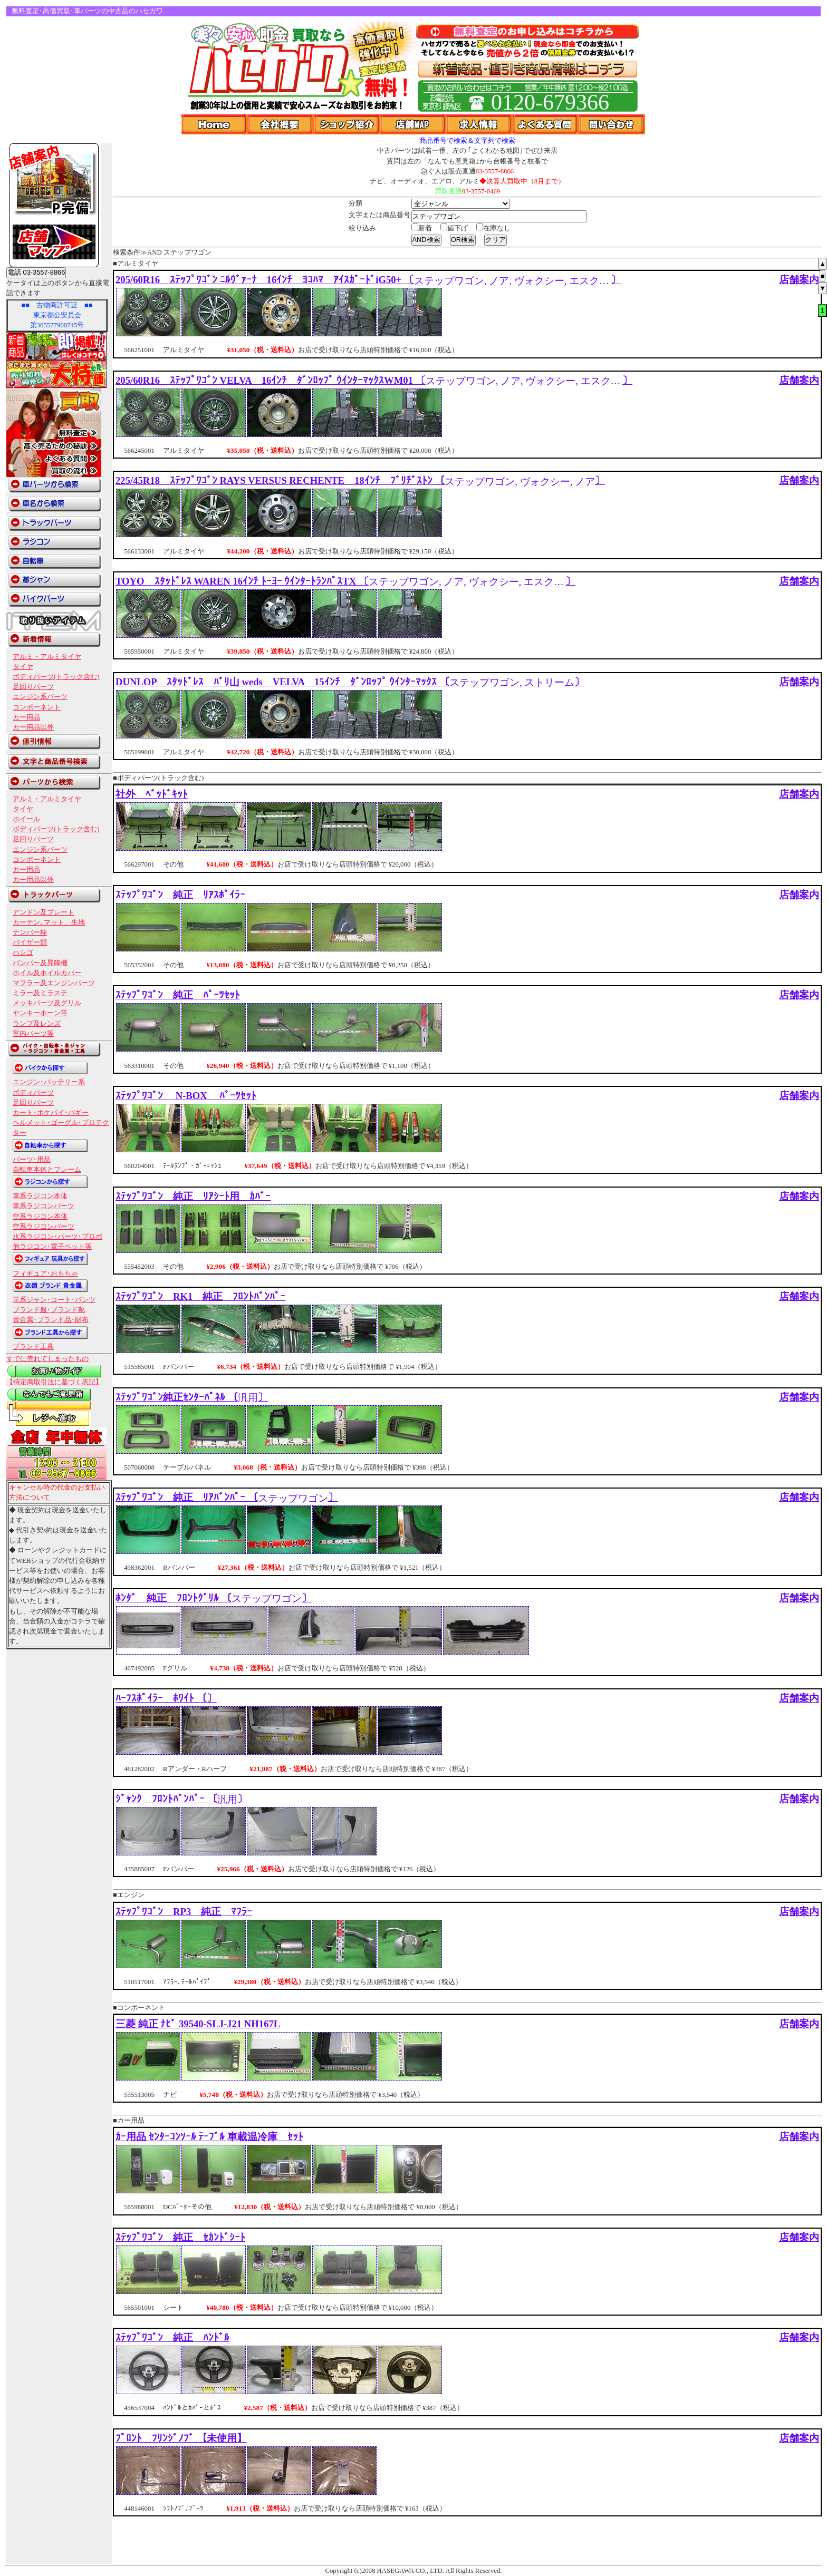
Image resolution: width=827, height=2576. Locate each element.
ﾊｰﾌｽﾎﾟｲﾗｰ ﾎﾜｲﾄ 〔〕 (166, 1698)
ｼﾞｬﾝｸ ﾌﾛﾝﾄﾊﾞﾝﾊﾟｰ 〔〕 (181, 1798)
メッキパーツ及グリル (47, 1003)
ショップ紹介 (347, 124)
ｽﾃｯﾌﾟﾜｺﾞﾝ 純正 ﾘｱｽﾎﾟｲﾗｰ (180, 894)
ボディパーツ (33, 1092)
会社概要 (281, 124)
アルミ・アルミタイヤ (47, 656)
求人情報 (479, 124)
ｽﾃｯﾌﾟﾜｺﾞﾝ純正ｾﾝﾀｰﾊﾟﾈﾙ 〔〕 (192, 1397)
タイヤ (23, 666)
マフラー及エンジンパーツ (54, 983)
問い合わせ (612, 124)
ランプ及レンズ (37, 1023)
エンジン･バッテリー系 (49, 1082)
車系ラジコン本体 (40, 1196)
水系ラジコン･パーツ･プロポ (57, 1236)
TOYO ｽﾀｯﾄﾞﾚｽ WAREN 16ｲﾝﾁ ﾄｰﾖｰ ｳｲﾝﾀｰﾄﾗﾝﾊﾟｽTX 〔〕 (345, 581)
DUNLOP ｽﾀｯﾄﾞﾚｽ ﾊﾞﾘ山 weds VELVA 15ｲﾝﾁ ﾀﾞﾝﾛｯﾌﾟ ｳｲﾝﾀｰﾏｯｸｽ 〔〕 (350, 681)
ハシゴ (23, 952)
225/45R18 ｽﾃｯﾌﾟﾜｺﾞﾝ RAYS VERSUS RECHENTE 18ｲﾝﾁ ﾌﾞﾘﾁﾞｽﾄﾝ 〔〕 (360, 480)
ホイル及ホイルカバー (47, 973)
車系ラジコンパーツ (43, 1206)
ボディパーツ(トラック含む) (56, 677)
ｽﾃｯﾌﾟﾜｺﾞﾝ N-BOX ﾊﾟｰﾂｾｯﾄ (186, 1095)
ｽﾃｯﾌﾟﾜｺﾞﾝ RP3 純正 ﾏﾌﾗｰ (184, 1911)
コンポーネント (37, 707)
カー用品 (26, 717)
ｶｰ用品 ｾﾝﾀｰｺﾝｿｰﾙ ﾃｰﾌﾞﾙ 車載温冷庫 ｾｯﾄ (209, 2136)
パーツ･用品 (32, 1159)
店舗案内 (799, 279)
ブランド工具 (33, 1346)
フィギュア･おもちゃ (45, 1273)
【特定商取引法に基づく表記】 (54, 1382)
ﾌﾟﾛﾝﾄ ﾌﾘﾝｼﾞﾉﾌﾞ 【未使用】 (181, 2438)
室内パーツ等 (33, 1033)
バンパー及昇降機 (40, 963)
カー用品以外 (33, 727)
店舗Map (413, 124)
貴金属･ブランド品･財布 (51, 1320)
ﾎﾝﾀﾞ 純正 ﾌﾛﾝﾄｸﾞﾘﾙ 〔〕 (214, 1597)
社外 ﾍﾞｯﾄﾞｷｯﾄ (152, 794)
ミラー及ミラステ (40, 993)
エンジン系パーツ (40, 697)
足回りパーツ (33, 687)
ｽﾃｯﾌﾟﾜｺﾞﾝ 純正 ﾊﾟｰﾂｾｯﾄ (178, 994)
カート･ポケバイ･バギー (51, 1112)
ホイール (26, 819)
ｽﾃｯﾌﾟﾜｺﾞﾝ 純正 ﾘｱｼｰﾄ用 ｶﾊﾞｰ (193, 1196)
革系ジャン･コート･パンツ (54, 1300)
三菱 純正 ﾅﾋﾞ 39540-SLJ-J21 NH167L (198, 2023)
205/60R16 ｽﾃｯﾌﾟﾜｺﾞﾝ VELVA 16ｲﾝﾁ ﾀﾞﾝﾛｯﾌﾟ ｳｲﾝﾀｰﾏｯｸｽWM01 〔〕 (374, 380)
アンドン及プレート (43, 912)
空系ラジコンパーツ (43, 1226)
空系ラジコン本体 (40, 1216)
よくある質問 (546, 124)
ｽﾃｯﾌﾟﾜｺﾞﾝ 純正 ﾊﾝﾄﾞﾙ (172, 2337)
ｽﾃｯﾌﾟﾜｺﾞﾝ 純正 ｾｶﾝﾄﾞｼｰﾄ (180, 2237)
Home (214, 124)
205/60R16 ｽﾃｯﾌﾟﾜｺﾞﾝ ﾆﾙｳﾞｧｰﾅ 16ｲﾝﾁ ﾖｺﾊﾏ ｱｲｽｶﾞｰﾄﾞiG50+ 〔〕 (368, 279)
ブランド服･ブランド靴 (49, 1310)
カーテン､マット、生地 (49, 922)
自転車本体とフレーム (47, 1169)
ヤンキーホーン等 (40, 1013)
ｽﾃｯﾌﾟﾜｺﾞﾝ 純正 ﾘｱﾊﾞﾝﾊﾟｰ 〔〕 (227, 1497)
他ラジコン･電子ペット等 (52, 1246)
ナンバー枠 (30, 932)
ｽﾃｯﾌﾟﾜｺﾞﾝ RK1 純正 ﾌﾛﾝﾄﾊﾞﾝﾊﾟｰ (200, 1296)
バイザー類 (30, 942)
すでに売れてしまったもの (47, 1359)
